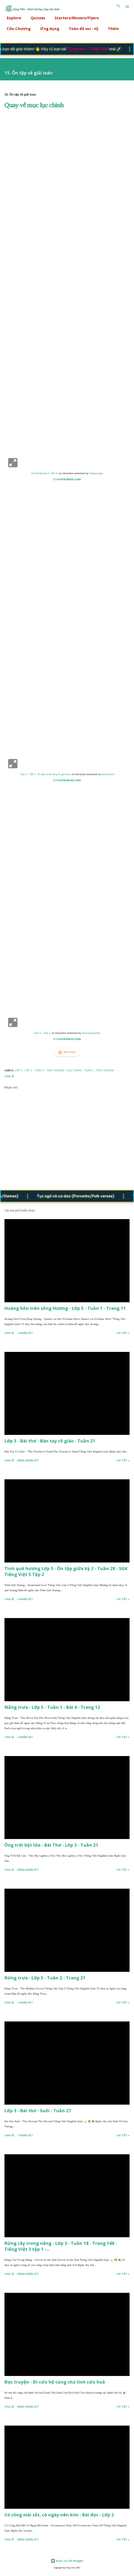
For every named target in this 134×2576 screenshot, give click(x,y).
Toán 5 (89, 1070)
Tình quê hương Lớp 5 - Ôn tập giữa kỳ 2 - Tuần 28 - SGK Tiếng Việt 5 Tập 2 (65, 1571)
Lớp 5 (19, 1070)
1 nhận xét (25, 1333)
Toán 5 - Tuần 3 (42, 1033)
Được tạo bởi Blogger (67, 2560)
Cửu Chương (16, 28)
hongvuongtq (96, 473)
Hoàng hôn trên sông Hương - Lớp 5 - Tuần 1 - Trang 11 (65, 1308)
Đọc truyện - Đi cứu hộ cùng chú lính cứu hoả (54, 2382)
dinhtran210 (107, 774)
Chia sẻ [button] (9, 1076)
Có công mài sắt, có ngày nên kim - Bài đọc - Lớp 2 (59, 2515)
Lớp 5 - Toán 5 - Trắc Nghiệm (45, 1070)
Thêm (111, 28)
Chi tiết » (123, 1333)
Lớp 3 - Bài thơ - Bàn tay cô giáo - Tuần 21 (49, 1441)
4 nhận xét (25, 1599)
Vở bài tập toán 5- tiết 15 (44, 473)
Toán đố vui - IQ (81, 28)
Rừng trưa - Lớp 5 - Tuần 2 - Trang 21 (44, 1978)
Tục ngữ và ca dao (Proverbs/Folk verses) (80, 1196)
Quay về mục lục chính (34, 105)
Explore (11, 17)
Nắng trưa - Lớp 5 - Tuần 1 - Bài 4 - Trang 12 (52, 1707)
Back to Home (67, 1052)
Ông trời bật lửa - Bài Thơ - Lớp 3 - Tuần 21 (51, 1845)
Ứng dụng (47, 28)
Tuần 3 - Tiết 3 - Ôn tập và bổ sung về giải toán (45, 774)
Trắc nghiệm (105, 1070)
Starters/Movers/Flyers (74, 17)
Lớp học (113, 17)
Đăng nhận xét (28, 1460)
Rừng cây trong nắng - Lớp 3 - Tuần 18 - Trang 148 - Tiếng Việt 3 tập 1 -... (60, 2246)
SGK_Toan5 (74, 1070)
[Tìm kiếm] (118, 6)
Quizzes (35, 17)
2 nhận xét (25, 1737)
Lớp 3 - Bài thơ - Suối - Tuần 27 (37, 2110)
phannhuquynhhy (91, 1033)
